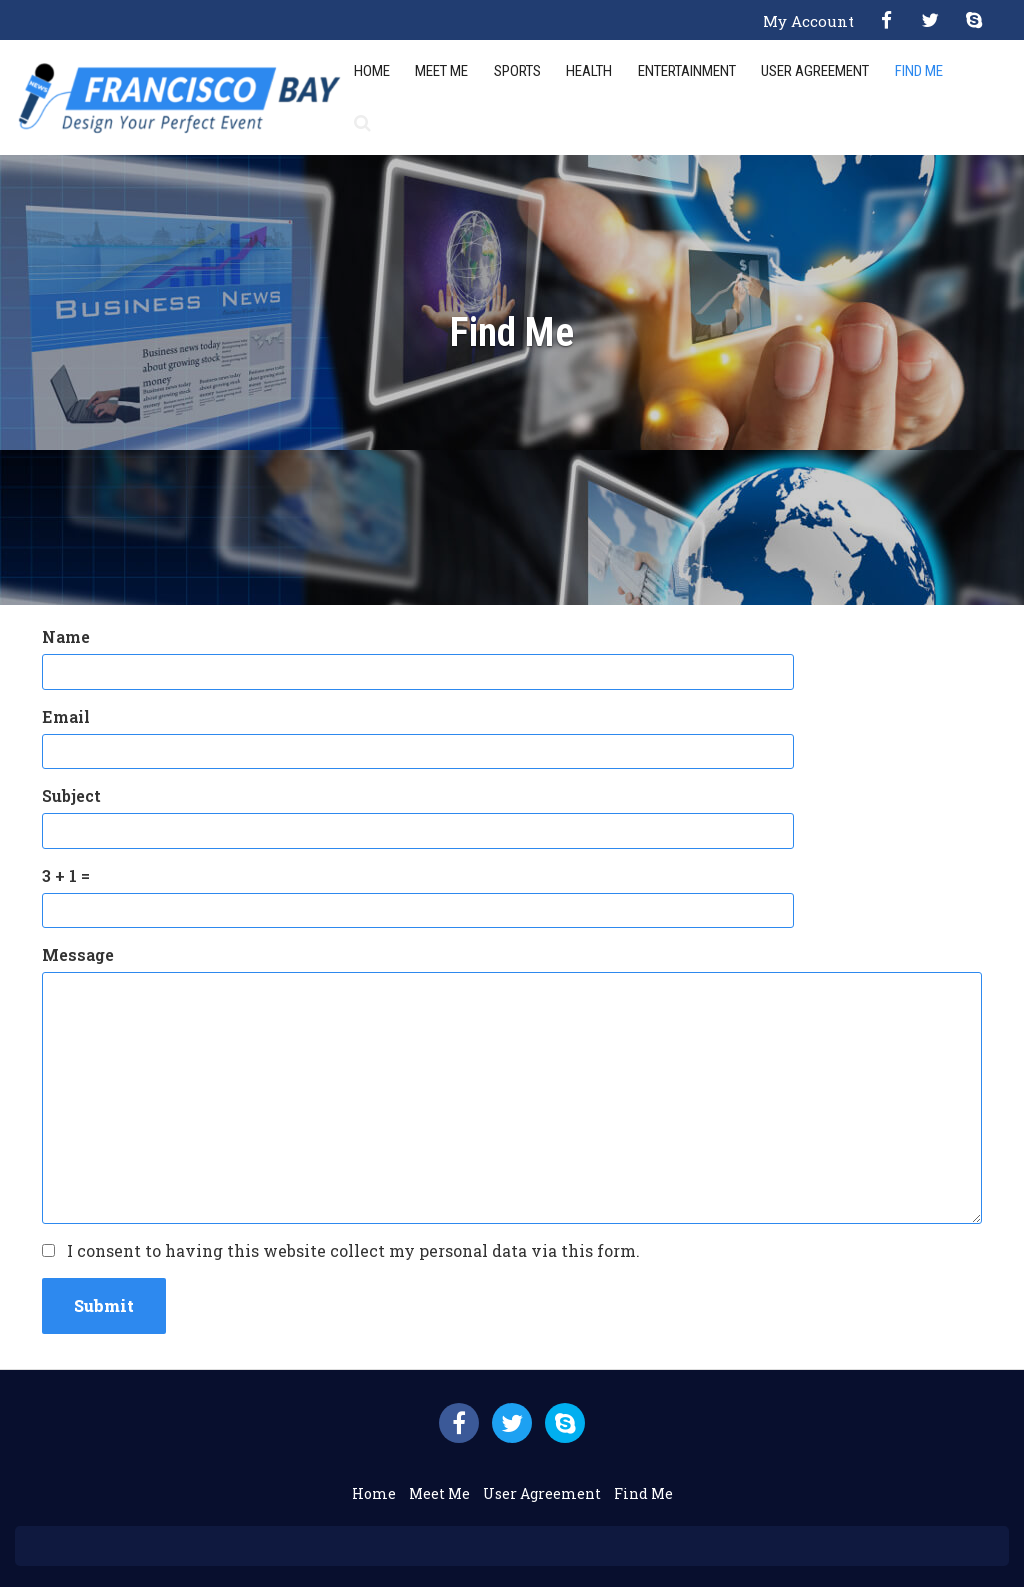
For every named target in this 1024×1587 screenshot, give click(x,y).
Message (78, 954)
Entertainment (687, 71)
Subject (71, 795)
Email (66, 716)
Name (66, 636)
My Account (808, 21)
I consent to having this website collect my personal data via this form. (353, 1250)
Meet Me (441, 71)
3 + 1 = (66, 875)
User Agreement (815, 71)
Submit (104, 1305)
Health (589, 71)
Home (372, 71)
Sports (517, 71)
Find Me (919, 71)
